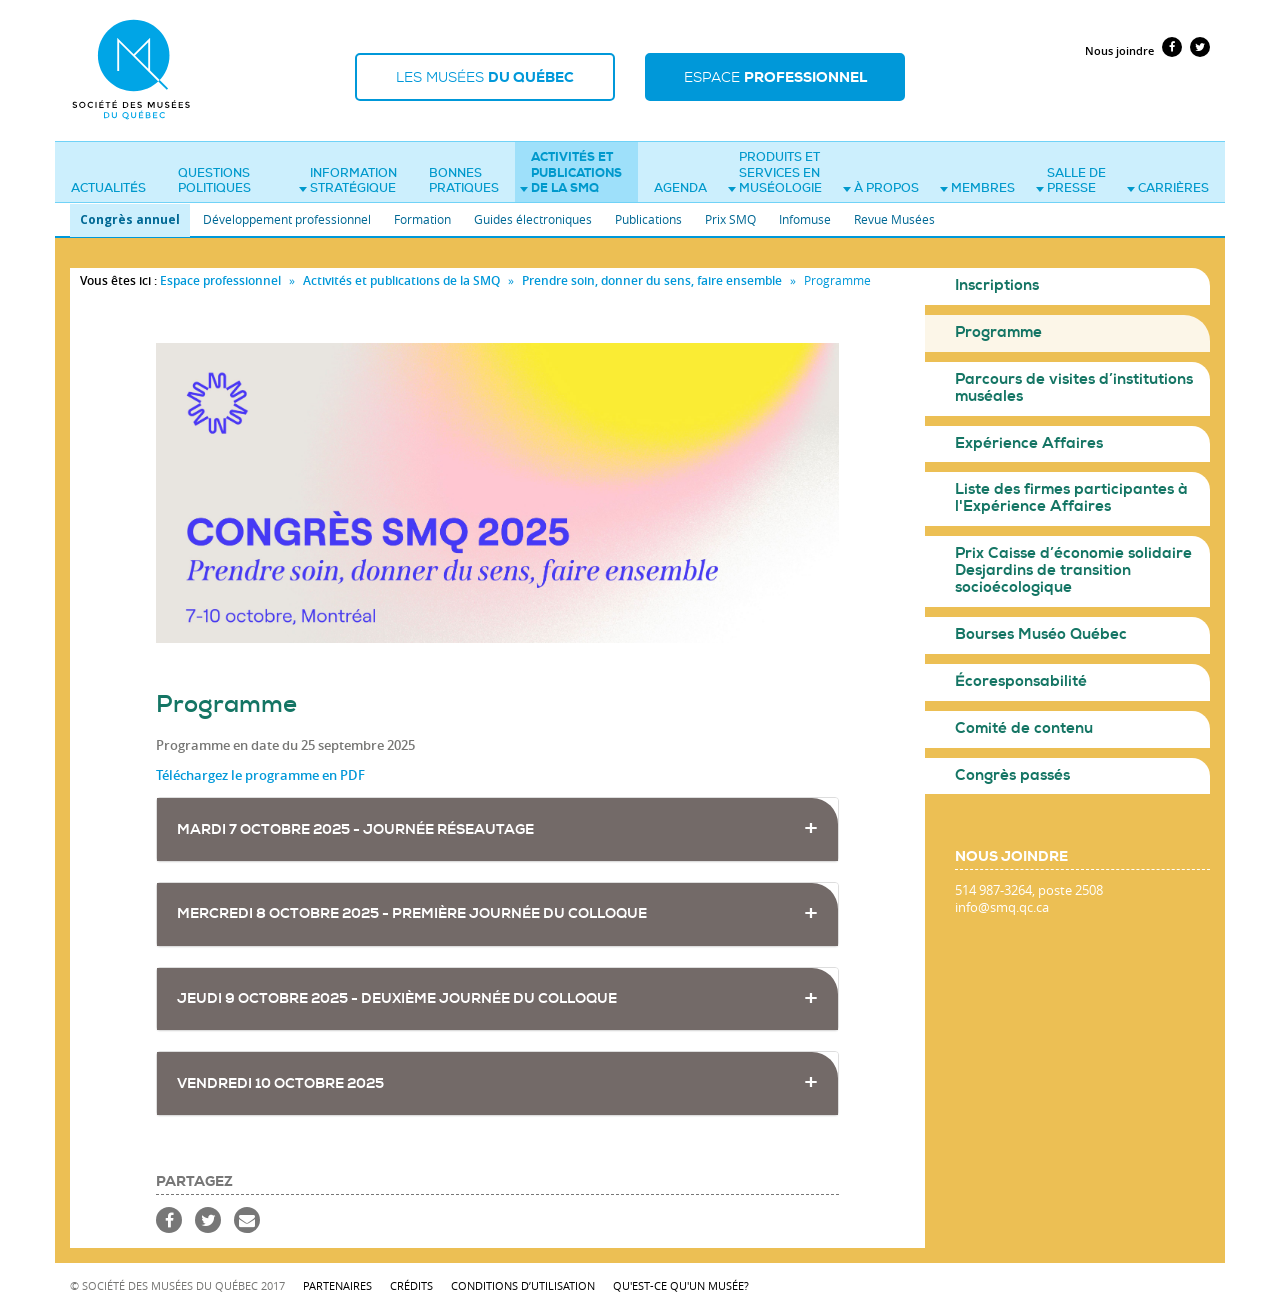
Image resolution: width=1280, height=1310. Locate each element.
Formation (422, 219)
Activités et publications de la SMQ (571, 172)
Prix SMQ (730, 219)
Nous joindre (1119, 50)
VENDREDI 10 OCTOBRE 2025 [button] (280, 1083)
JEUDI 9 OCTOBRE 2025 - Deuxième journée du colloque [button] (397, 998)
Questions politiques (214, 181)
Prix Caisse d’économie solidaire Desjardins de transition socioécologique (1073, 570)
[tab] (497, 829)
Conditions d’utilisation (523, 1285)
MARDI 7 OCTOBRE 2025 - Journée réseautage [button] (355, 829)
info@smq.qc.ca (1002, 907)
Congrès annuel (130, 219)
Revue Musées (894, 219)
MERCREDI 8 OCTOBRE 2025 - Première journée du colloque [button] (412, 913)
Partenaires (337, 1285)
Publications (648, 219)
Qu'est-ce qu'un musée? (681, 1285)
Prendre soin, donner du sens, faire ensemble (653, 280)
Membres (977, 188)
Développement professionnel (287, 219)
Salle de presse (1071, 181)
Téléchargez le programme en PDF (260, 775)
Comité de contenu (1024, 728)
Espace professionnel (220, 280)
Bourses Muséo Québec (1041, 634)
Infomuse (805, 219)
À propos (881, 188)
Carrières (1168, 188)
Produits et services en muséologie (775, 172)
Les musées (485, 77)
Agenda (680, 188)
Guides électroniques (533, 219)
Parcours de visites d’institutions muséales (1074, 388)
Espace (775, 77)
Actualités (108, 188)
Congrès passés (1012, 775)
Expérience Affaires (1029, 443)
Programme (998, 332)
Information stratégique (348, 181)
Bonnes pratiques (464, 181)
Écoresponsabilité (1021, 681)
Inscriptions (997, 285)
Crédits (411, 1285)
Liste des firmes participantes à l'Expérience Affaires (1071, 498)
